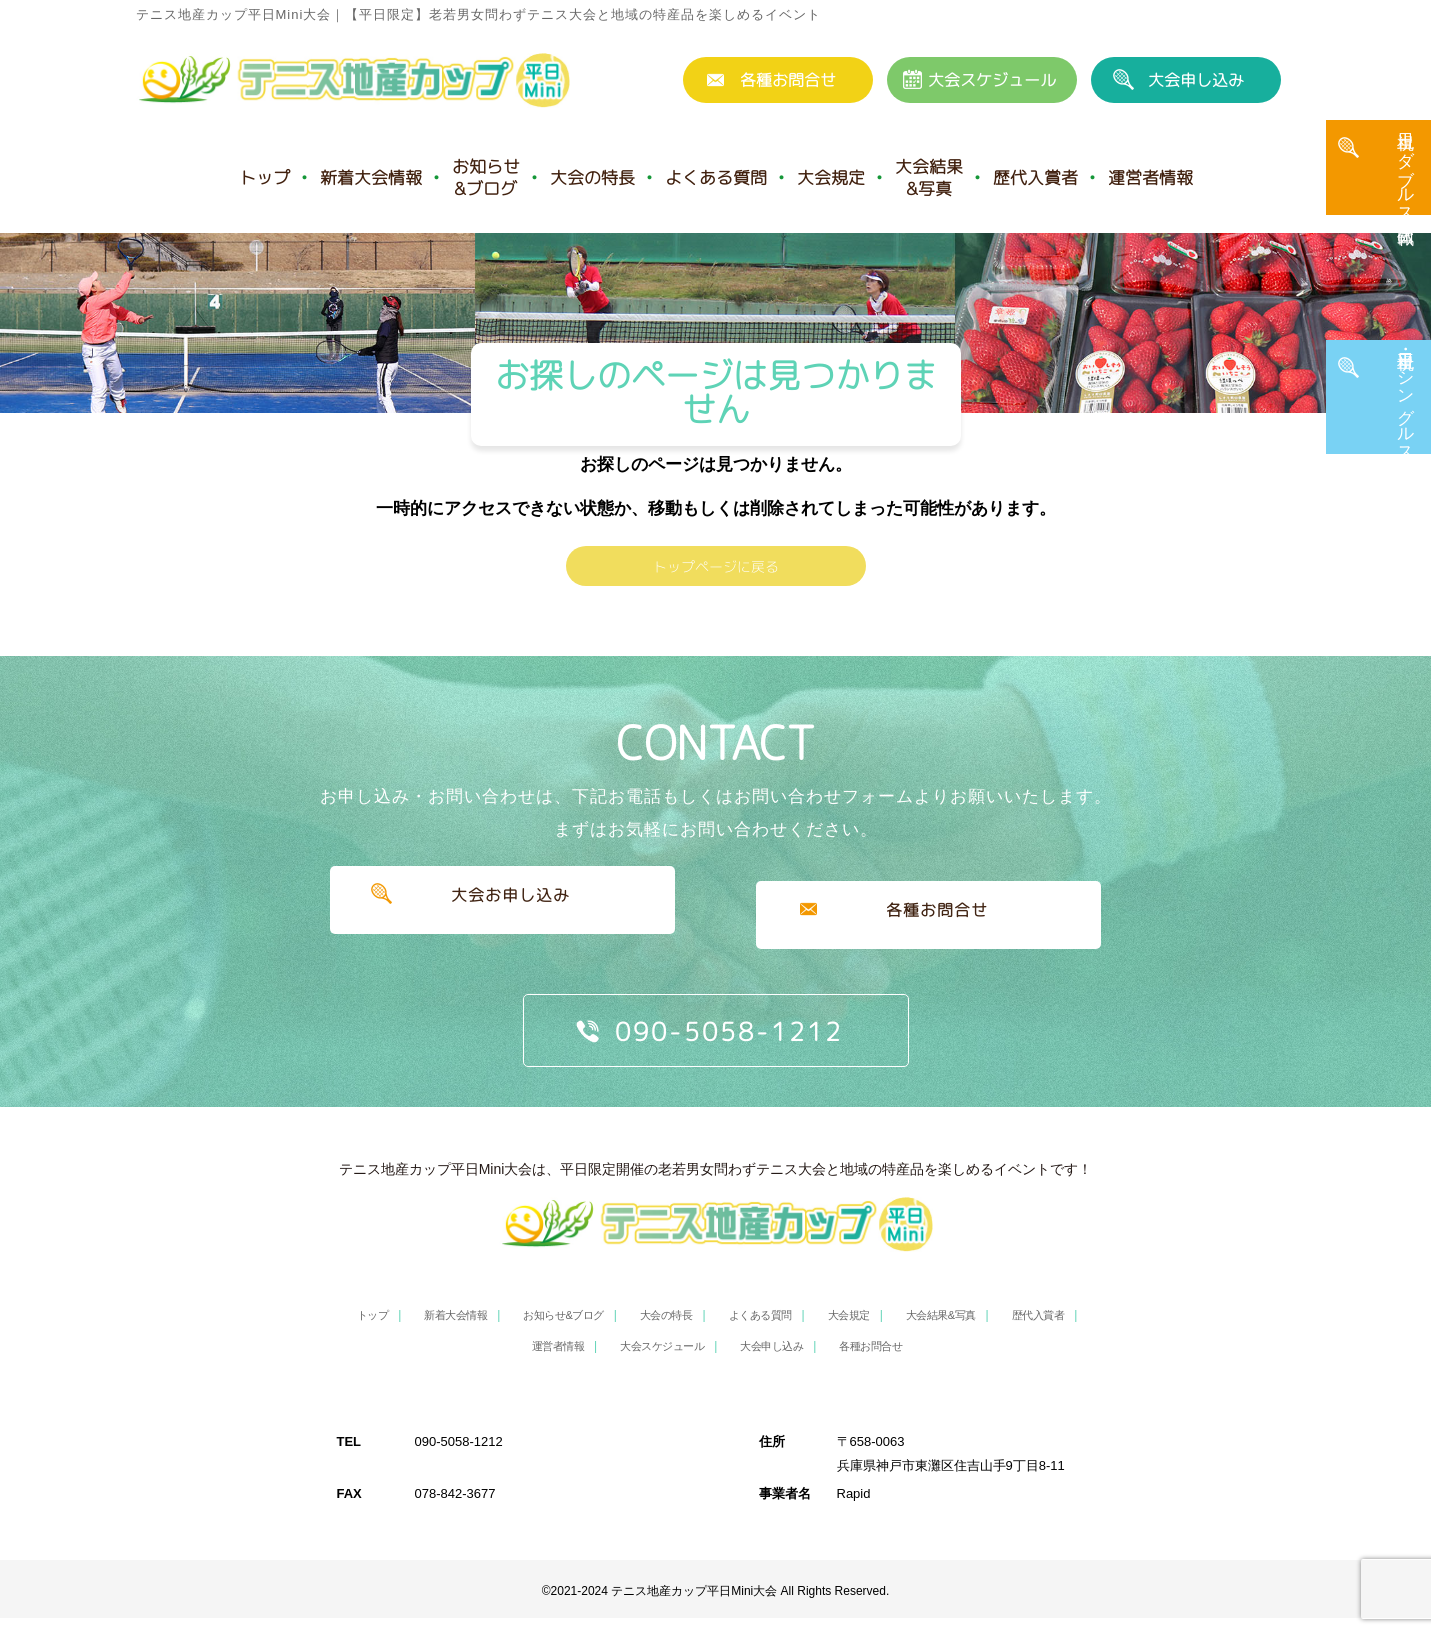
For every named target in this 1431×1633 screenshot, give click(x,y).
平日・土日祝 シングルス (1406, 415)
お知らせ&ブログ (486, 177)
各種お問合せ (788, 80)
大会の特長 (592, 177)
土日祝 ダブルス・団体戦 (1406, 187)
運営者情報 (1150, 177)
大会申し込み (1196, 80)
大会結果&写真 (929, 177)
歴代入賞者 (1035, 177)
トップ (264, 177)
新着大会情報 (371, 177)
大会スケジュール (992, 80)
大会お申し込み (502, 942)
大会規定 (831, 177)
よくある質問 (716, 177)
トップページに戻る (716, 593)
